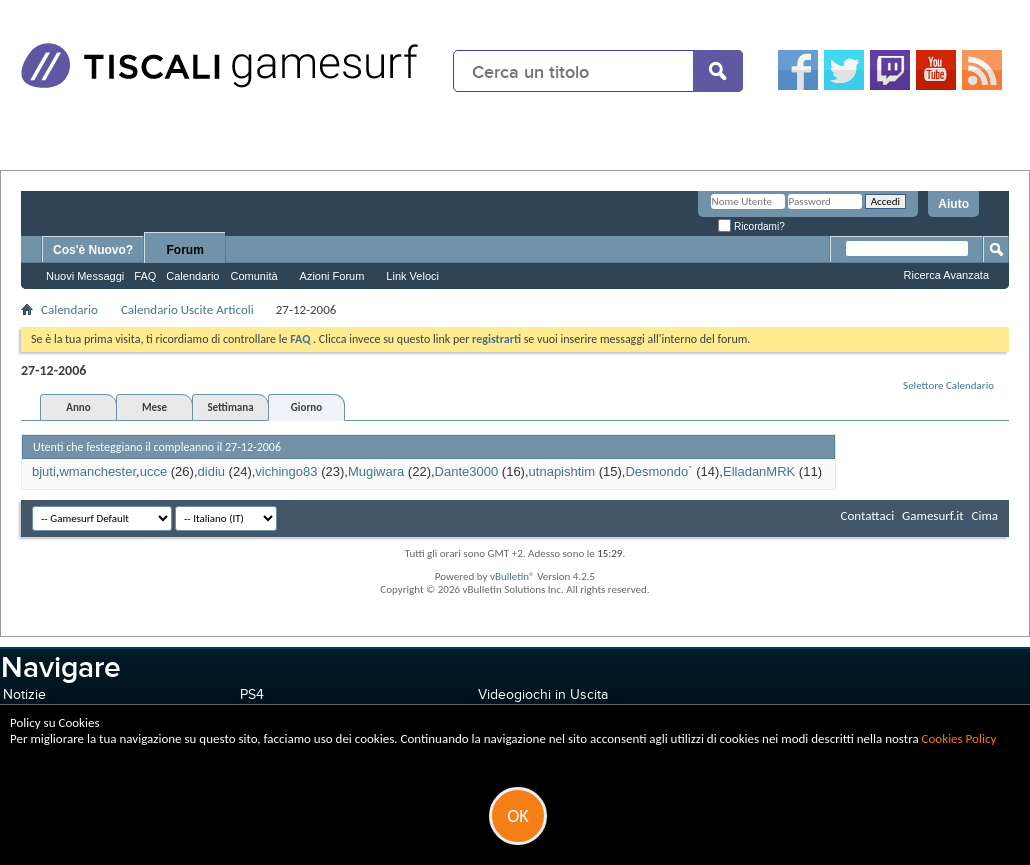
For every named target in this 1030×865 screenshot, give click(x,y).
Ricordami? (751, 226)
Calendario (192, 276)
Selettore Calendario (948, 385)
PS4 (252, 694)
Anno (78, 407)
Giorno (306, 407)
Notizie (24, 694)
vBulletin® (512, 576)
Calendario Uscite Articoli (187, 309)
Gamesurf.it (932, 515)
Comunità (253, 276)
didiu (211, 471)
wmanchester (97, 471)
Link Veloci (412, 276)
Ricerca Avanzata (946, 275)
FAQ (145, 276)
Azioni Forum (332, 276)
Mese (154, 407)
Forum (185, 250)
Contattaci (868, 515)
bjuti (44, 471)
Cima (984, 515)
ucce (153, 471)
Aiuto (953, 204)
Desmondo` (658, 471)
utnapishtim (562, 471)
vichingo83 (286, 471)
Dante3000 (467, 471)
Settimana (230, 407)
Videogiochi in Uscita (543, 694)
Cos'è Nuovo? (93, 250)
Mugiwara (376, 471)
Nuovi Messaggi (85, 276)
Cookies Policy (959, 738)
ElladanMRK (759, 471)
